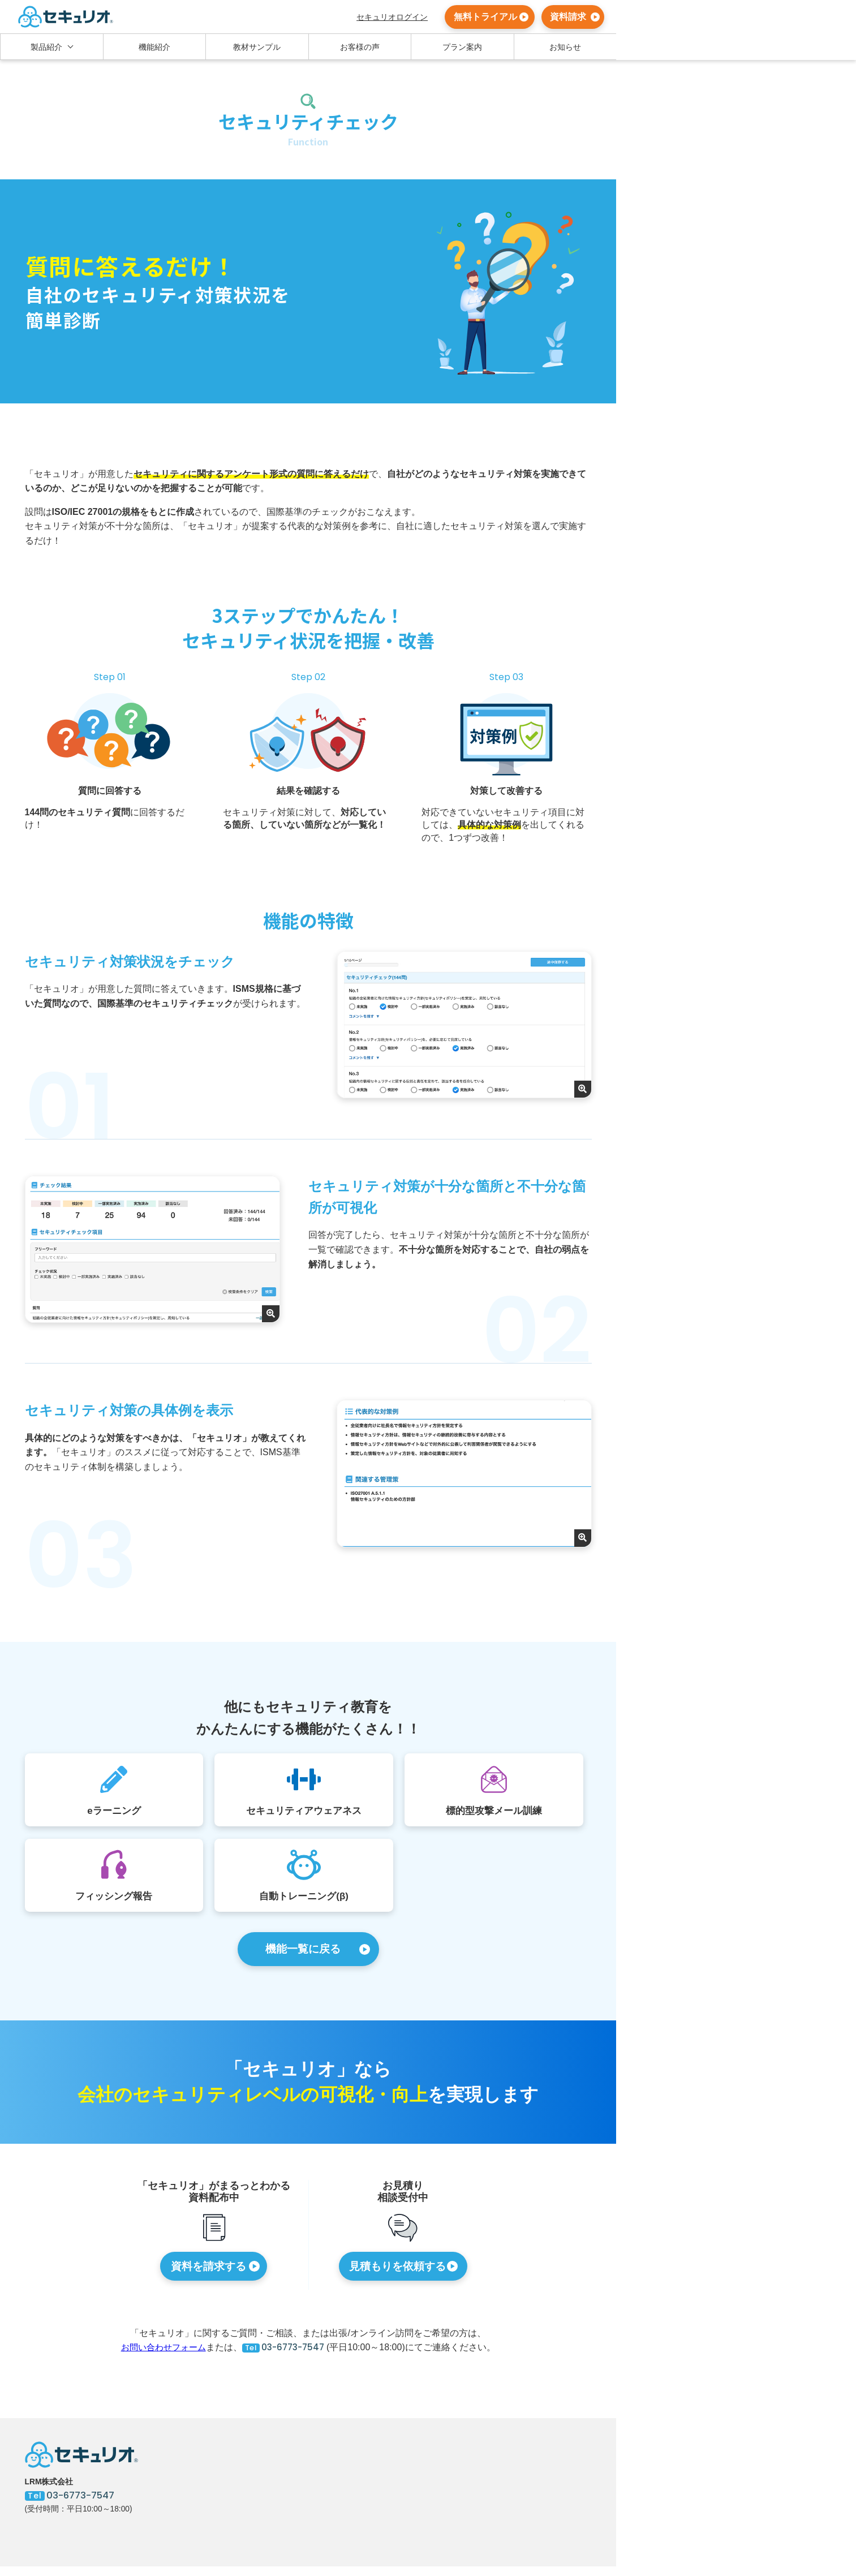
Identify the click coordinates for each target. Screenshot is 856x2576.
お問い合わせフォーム (160, 2355)
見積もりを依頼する (397, 2274)
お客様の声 (360, 46)
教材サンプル (257, 46)
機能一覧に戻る (302, 1954)
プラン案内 (462, 46)
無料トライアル (485, 16)
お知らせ (565, 46)
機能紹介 (154, 46)
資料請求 (568, 16)
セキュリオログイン (392, 16)
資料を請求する (208, 2274)
